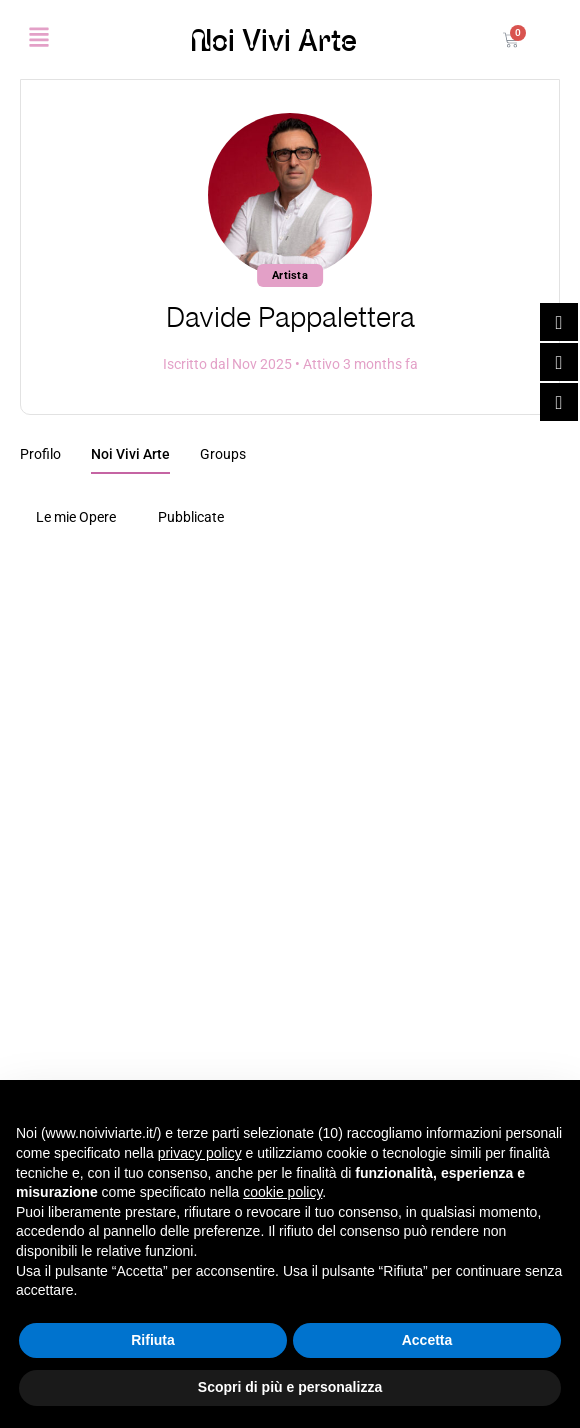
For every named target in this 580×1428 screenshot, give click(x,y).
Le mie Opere (76, 517)
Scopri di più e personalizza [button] (290, 1387)
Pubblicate (191, 517)
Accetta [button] (427, 1340)
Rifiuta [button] (153, 1340)
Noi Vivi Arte (273, 40)
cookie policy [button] (282, 1192)
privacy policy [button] (200, 1153)
